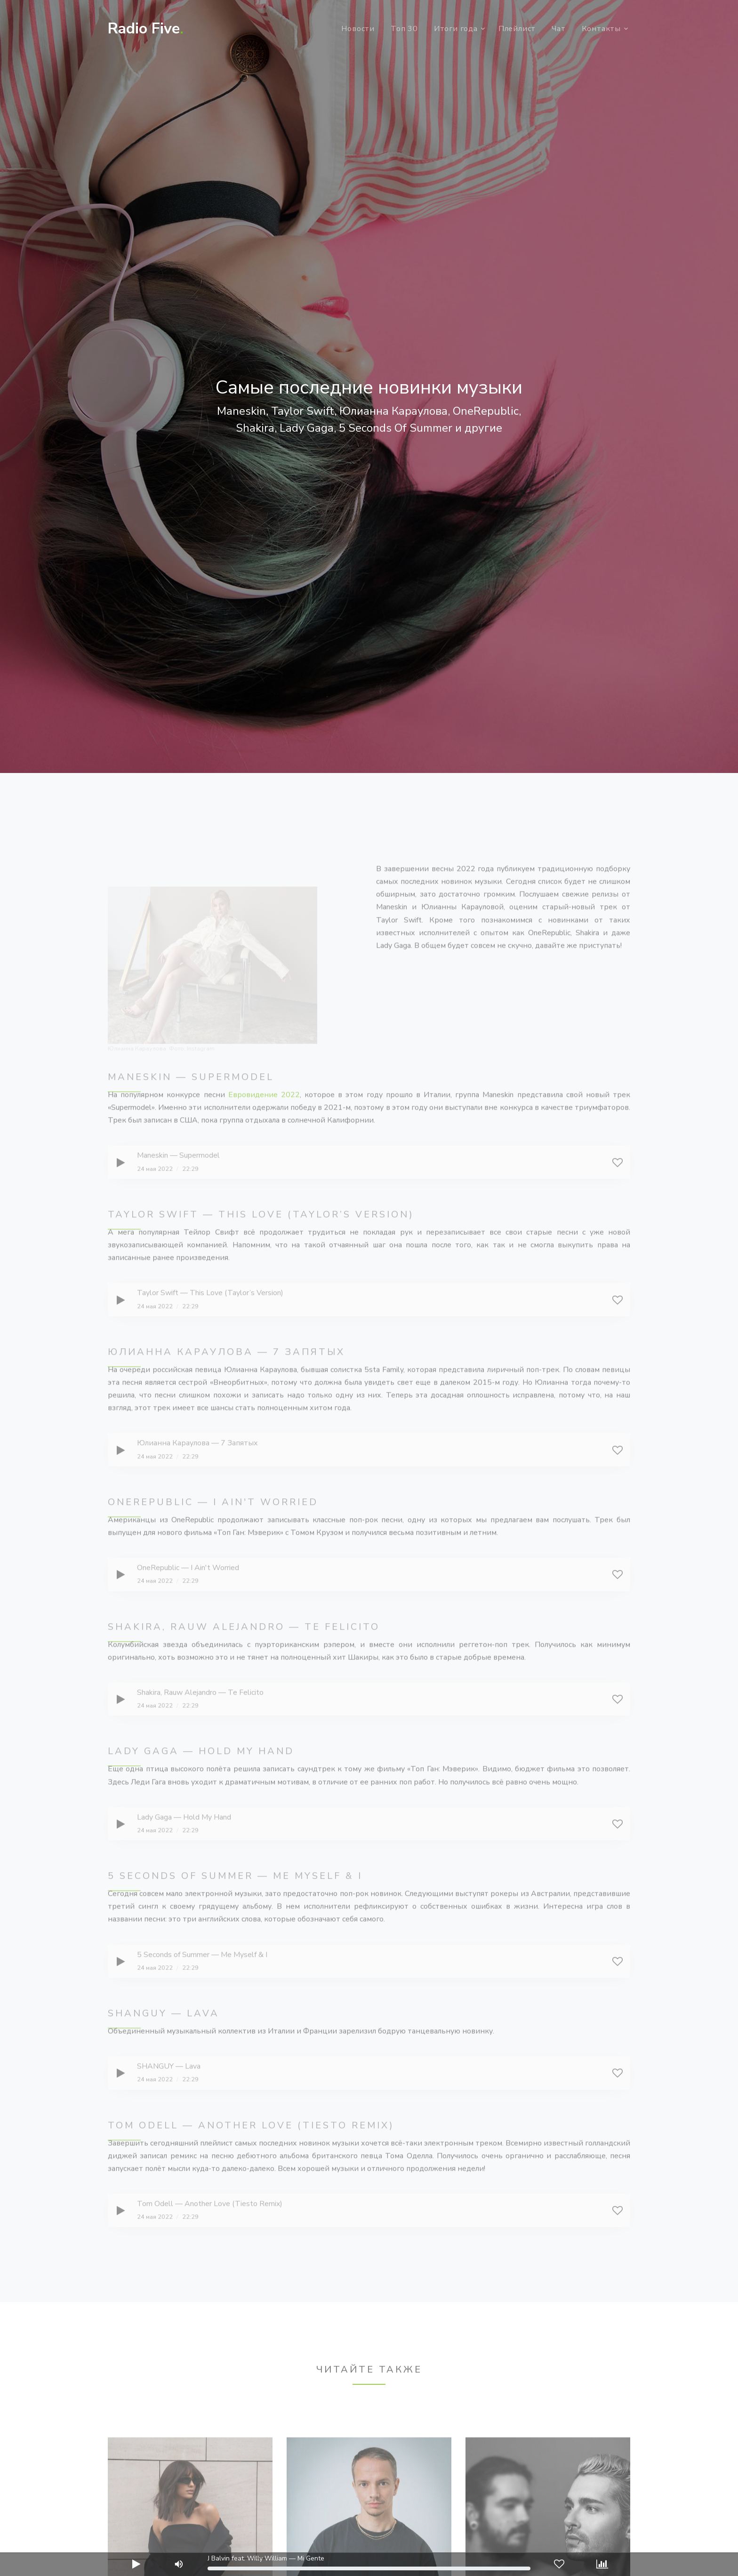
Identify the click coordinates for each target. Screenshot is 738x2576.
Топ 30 (404, 29)
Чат (558, 29)
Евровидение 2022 (264, 1120)
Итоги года (456, 29)
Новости (358, 29)
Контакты (601, 29)
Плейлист (517, 29)
